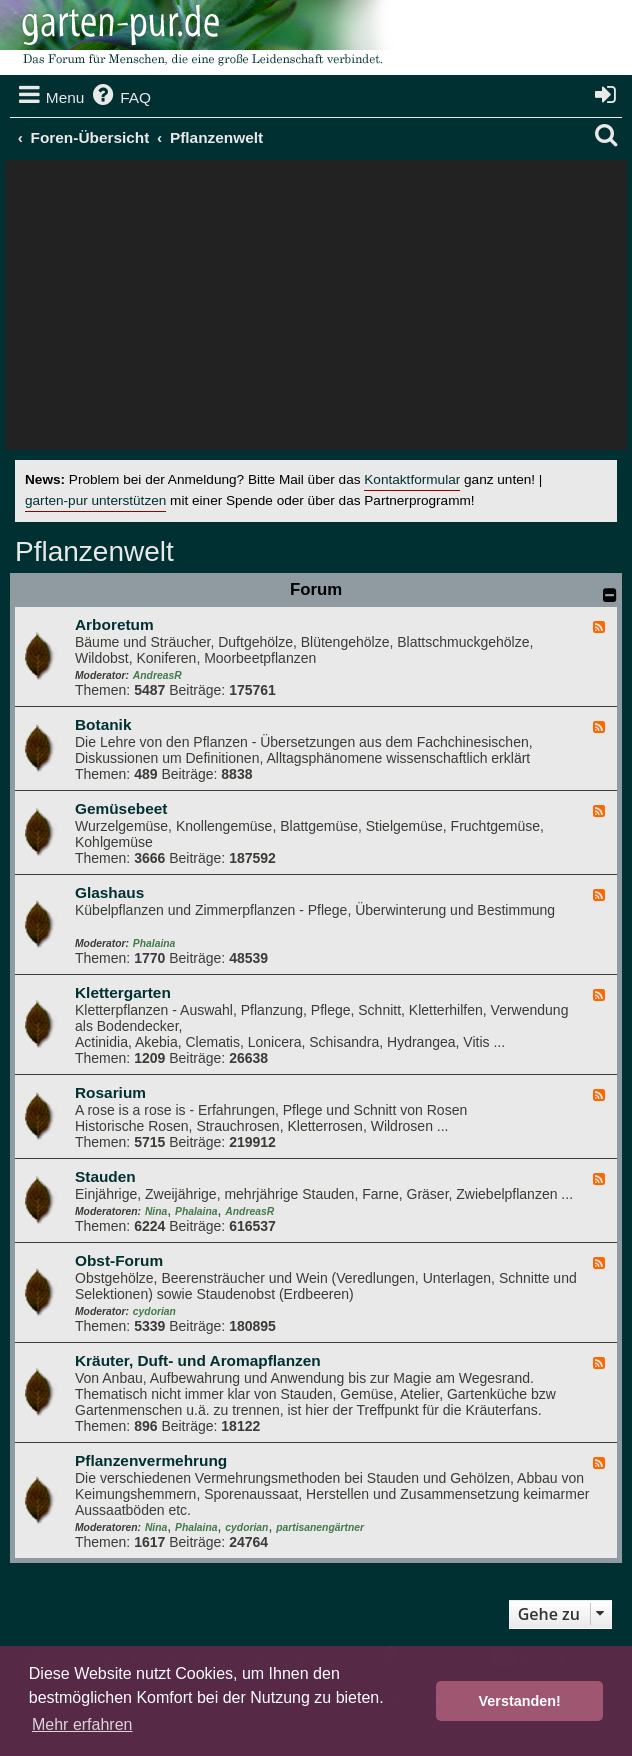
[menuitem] (120, 98)
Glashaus (109, 892)
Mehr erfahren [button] (82, 1724)
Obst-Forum (119, 1260)
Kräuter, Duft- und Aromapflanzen (198, 1360)
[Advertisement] (316, 310)
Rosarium (110, 1092)
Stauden (105, 1176)
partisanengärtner (320, 1527)
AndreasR (157, 675)
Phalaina (154, 943)
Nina (156, 1211)
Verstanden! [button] (520, 1701)
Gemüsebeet (121, 808)
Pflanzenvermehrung (151, 1460)
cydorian (154, 1311)
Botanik (103, 724)
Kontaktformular (412, 479)
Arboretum (114, 624)
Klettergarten (123, 992)
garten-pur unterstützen (95, 500)
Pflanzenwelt (94, 551)
